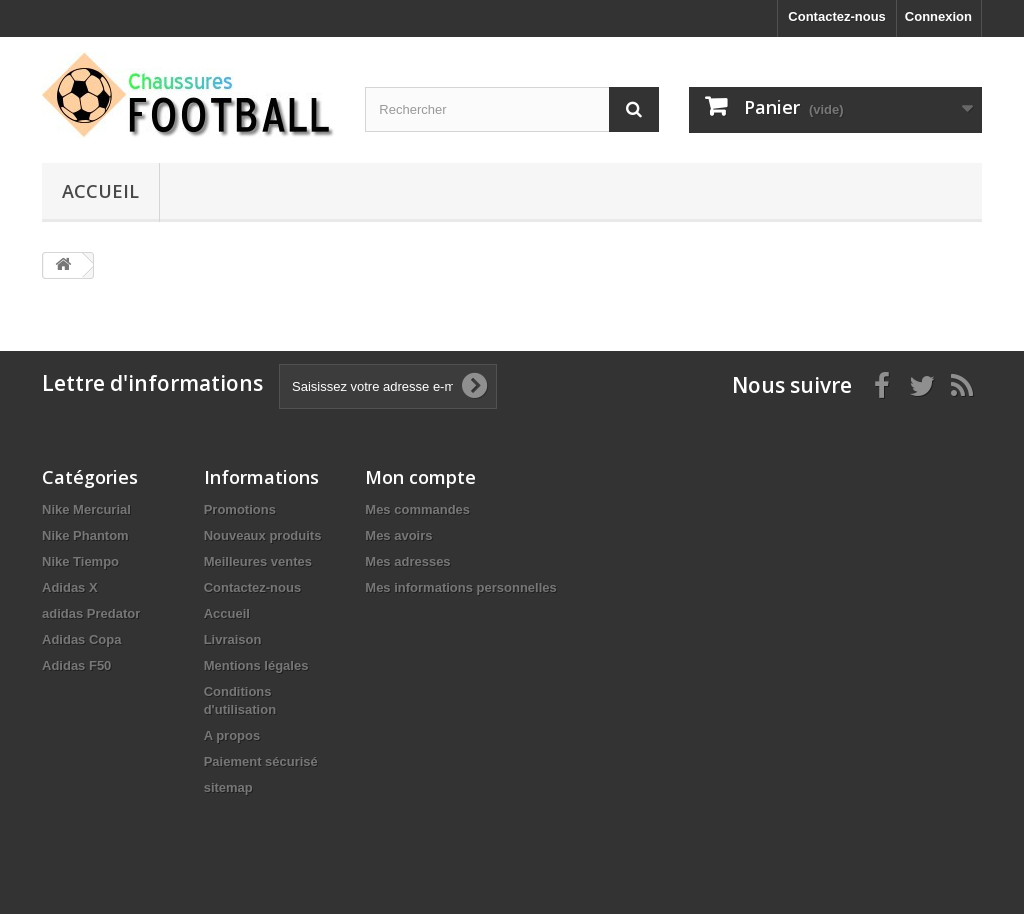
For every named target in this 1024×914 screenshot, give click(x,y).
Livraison (233, 639)
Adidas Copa (81, 639)
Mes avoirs (398, 535)
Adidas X (70, 587)
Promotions (240, 509)
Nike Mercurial (86, 509)
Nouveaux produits (263, 535)
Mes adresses (407, 561)
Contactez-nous (837, 16)
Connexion (938, 16)
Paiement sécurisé (261, 761)
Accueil (100, 191)
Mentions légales (256, 665)
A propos (232, 735)
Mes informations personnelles (460, 587)
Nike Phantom (85, 535)
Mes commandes (417, 509)
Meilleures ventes (258, 561)
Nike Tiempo (80, 561)
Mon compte (420, 477)
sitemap (228, 787)
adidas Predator (91, 613)
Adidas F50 (76, 665)
